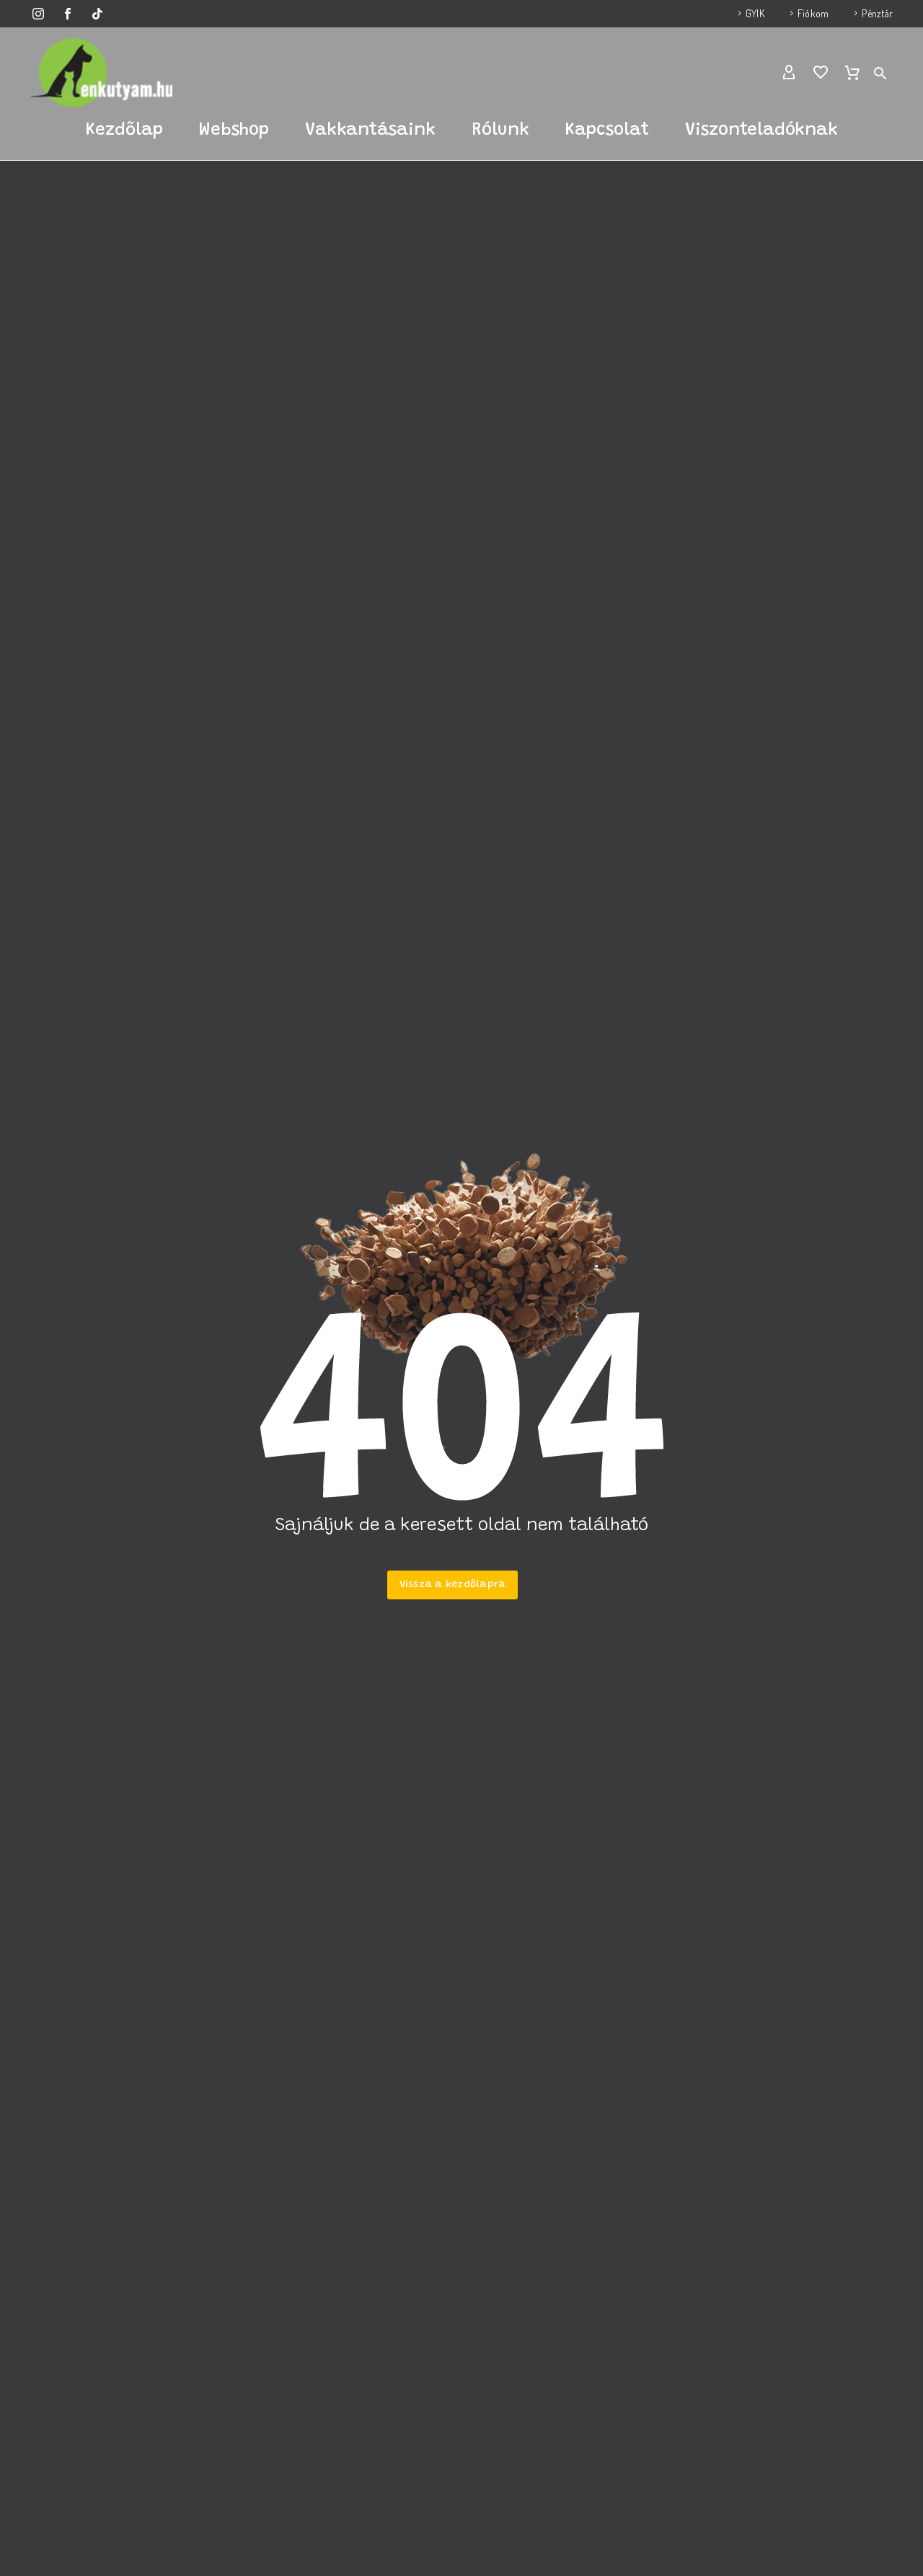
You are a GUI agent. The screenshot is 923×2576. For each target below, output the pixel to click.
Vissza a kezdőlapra (452, 1585)
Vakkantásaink (370, 130)
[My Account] (789, 72)
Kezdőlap (124, 130)
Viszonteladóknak (761, 130)
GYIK (755, 13)
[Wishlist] (820, 72)
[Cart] (852, 72)
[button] (880, 73)
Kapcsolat (607, 130)
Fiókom (813, 13)
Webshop (234, 130)
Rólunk (500, 130)
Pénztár (877, 13)
